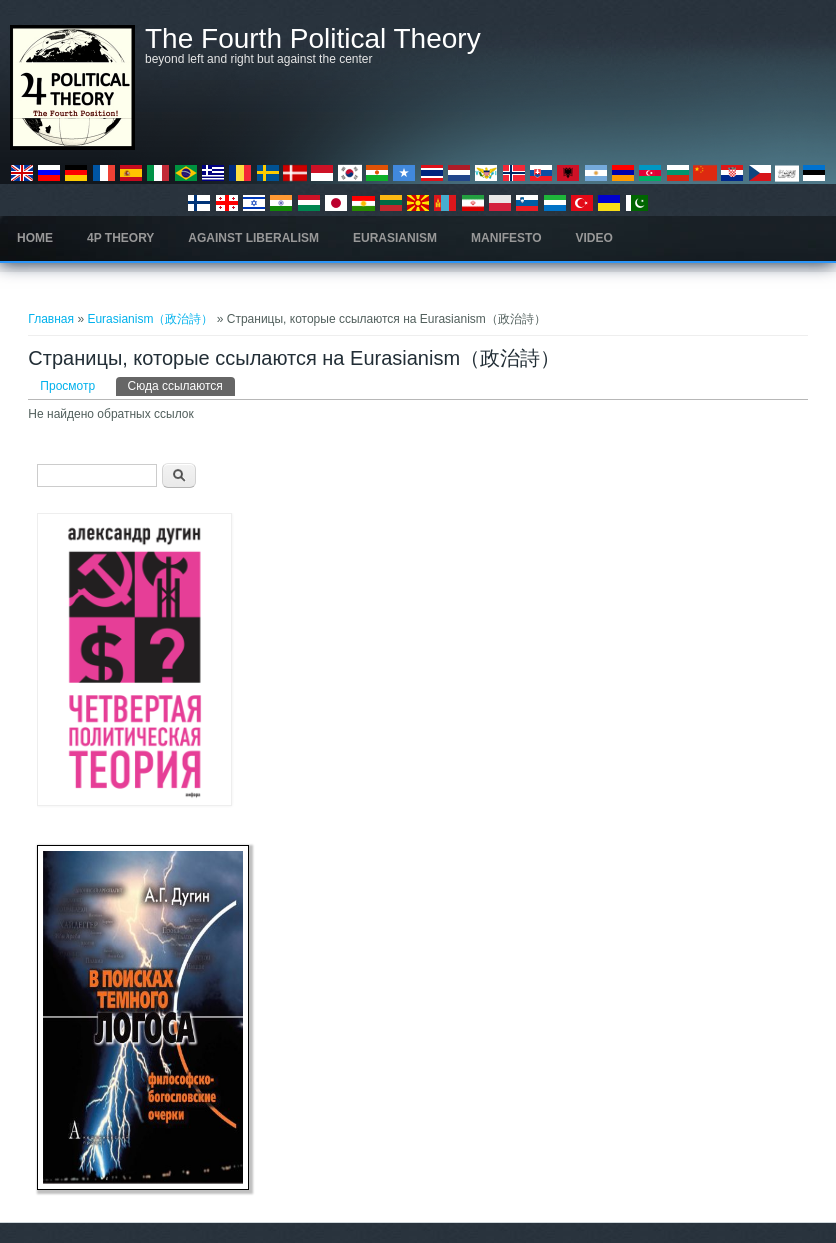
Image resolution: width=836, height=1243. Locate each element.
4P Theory (120, 238)
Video (594, 238)
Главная (51, 319)
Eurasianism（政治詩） (150, 319)
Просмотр (67, 386)
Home (35, 238)
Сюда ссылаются (181, 385)
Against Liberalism (253, 238)
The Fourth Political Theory (313, 39)
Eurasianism (395, 238)
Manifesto (506, 238)
